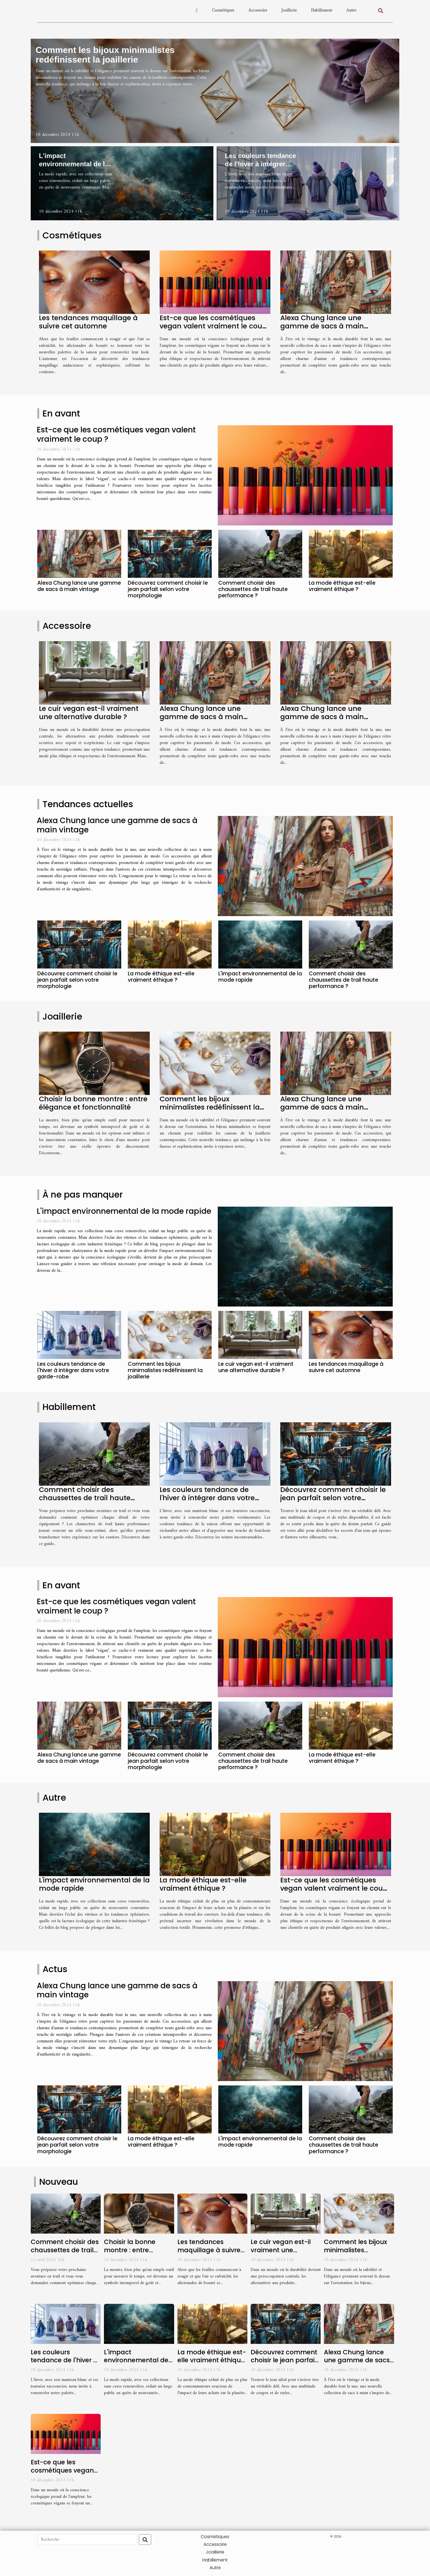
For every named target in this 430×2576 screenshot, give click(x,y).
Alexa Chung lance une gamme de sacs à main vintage (322, 326)
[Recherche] (87, 2539)
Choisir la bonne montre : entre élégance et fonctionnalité (93, 1103)
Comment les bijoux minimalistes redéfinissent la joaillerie (105, 54)
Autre (351, 10)
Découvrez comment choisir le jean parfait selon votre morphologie (168, 589)
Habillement (321, 10)
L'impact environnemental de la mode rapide (73, 164)
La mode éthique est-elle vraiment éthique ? (342, 586)
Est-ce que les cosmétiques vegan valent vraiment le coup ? (213, 326)
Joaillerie (289, 10)
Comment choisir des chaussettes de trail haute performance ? (253, 589)
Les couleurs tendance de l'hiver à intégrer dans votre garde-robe (260, 164)
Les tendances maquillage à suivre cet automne (88, 322)
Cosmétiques (223, 10)
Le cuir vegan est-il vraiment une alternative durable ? (88, 713)
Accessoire (257, 10)
